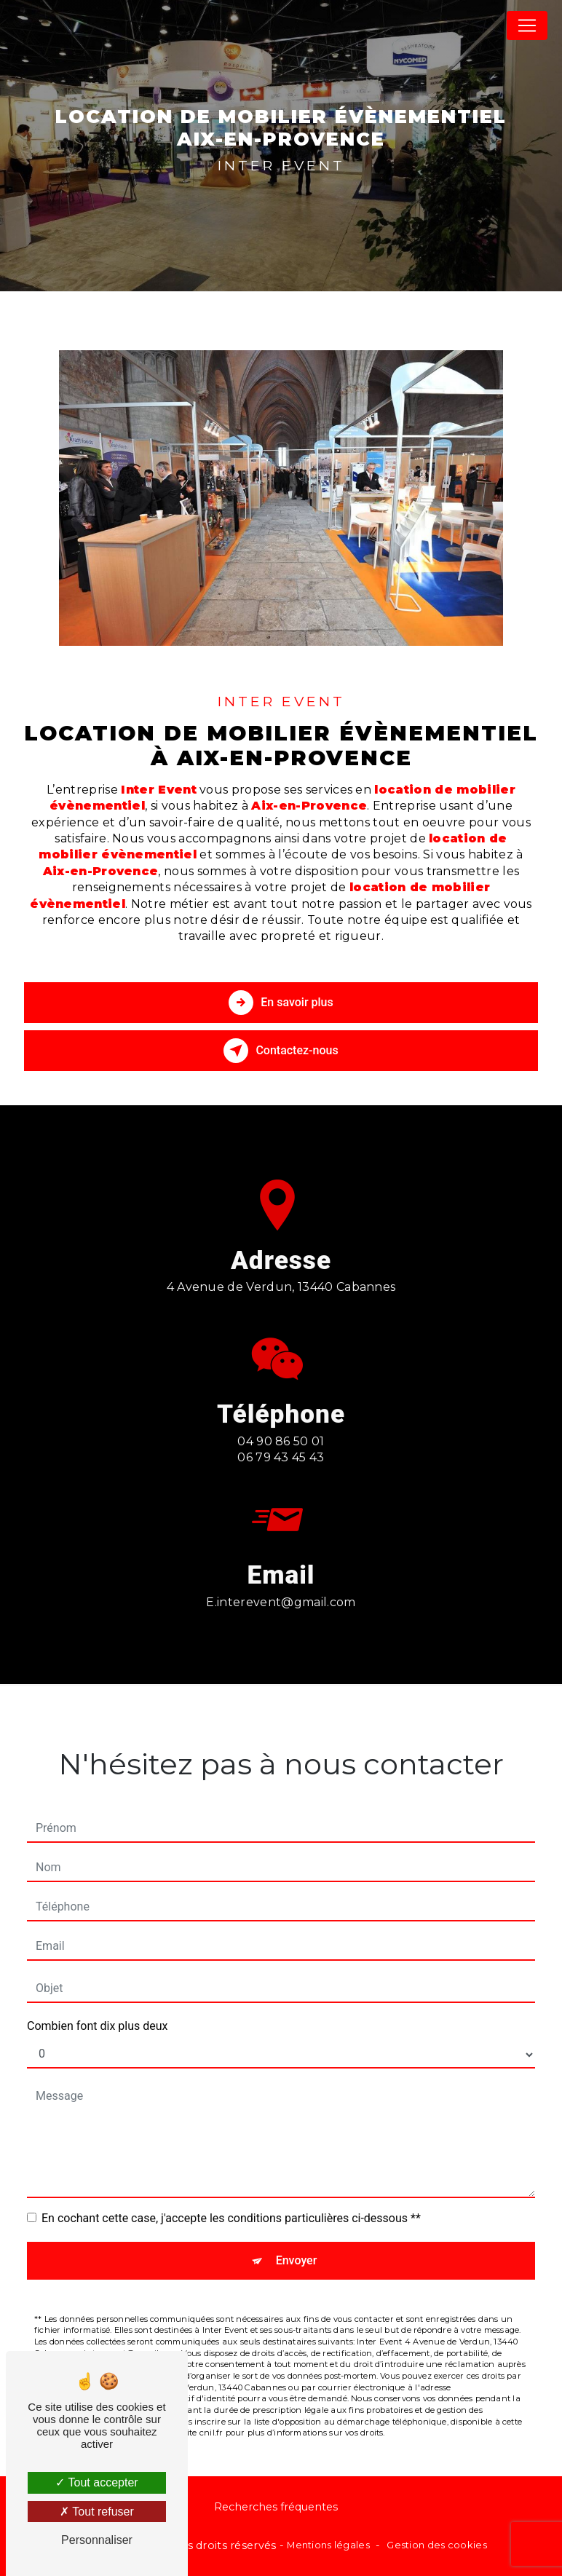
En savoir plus (281, 1002)
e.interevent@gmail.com (280, 1577)
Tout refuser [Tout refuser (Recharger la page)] (97, 2511)
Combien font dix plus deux (97, 2000)
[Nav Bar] (527, 25)
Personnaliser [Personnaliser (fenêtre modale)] (96, 2540)
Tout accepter (96, 2482)
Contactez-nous (280, 1050)
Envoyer (296, 2235)
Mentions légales (328, 2545)
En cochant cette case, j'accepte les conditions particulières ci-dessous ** (231, 2193)
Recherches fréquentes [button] (276, 2506)
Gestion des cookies (436, 2545)
